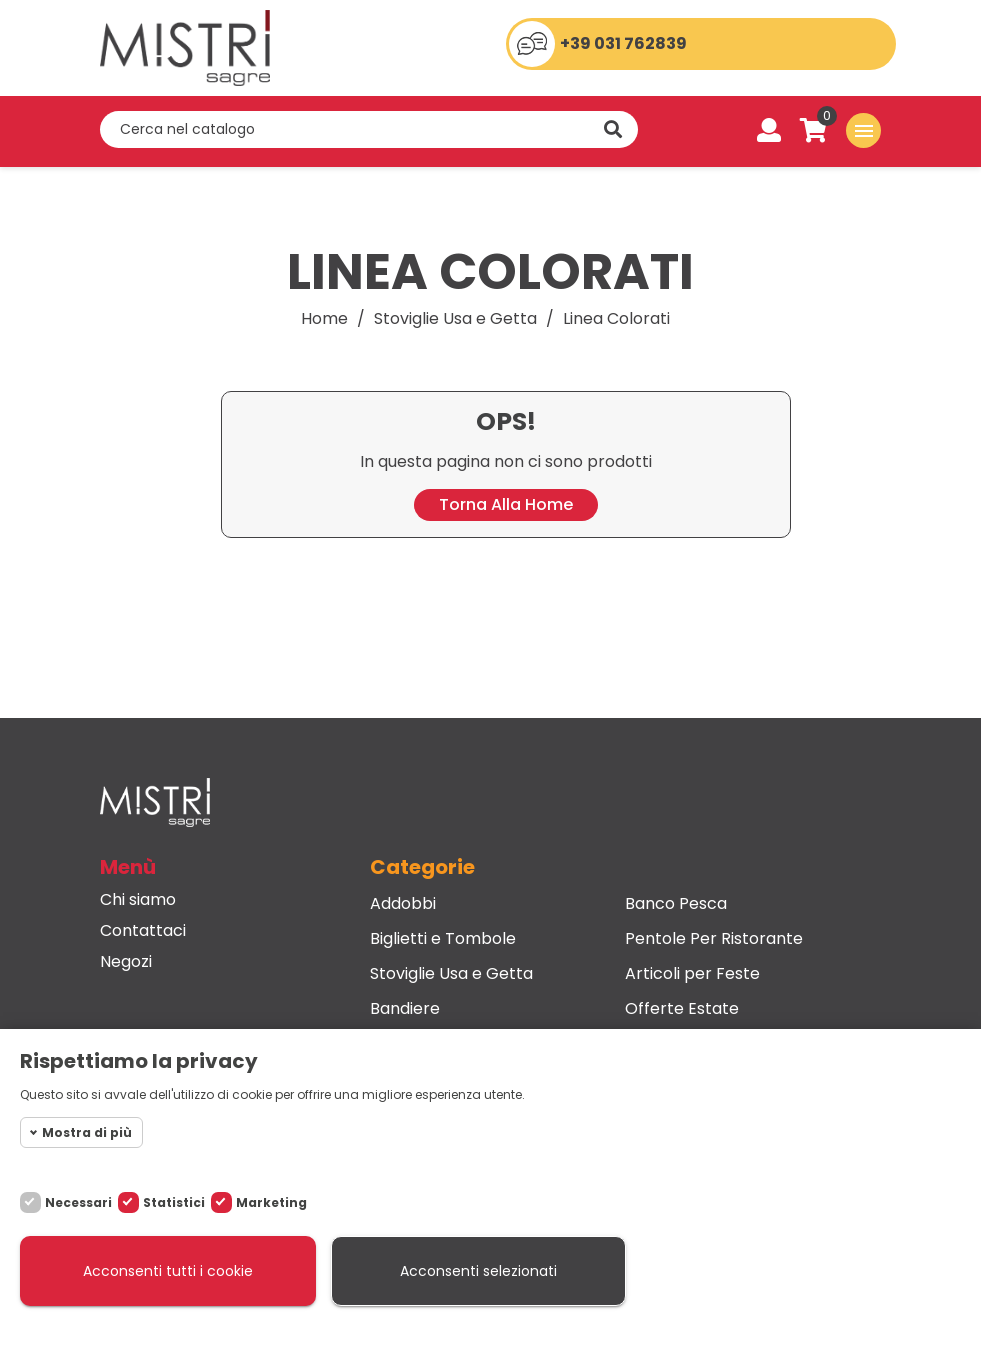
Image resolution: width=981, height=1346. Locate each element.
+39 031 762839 (623, 44)
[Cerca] (369, 129)
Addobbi (403, 904)
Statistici (174, 1202)
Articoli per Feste (692, 974)
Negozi (126, 962)
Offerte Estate (682, 1009)
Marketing (271, 1202)
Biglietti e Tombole (443, 939)
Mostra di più (87, 1132)
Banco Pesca (676, 904)
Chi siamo (138, 900)
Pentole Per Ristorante (714, 939)
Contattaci (143, 931)
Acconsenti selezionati (478, 1271)
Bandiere (405, 1009)
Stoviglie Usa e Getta (451, 974)
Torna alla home (506, 504)
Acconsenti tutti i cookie (168, 1271)
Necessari (78, 1202)
